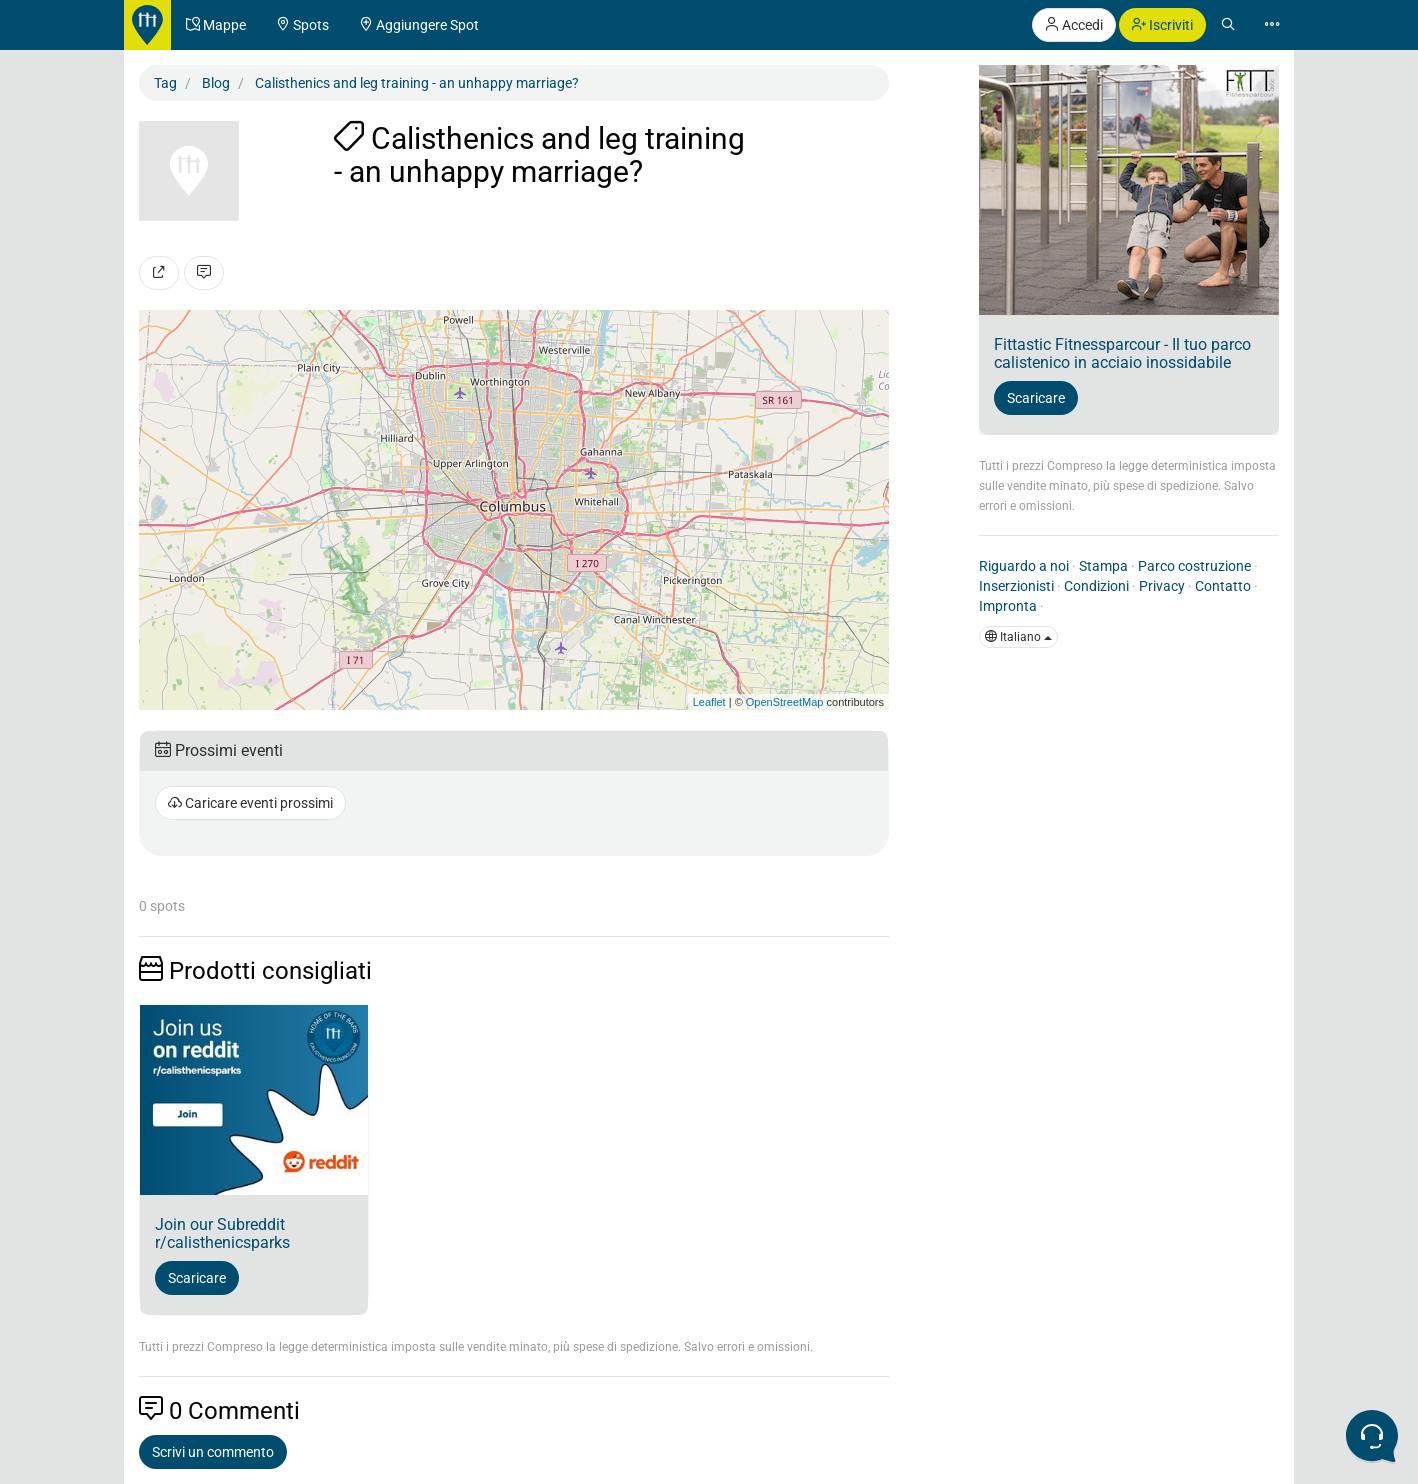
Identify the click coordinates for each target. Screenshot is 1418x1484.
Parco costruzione (1194, 566)
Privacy (1162, 586)
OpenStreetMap (785, 702)
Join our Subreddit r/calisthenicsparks (222, 1233)
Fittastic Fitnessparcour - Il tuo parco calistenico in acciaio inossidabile (1122, 353)
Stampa (1103, 566)
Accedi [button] (1074, 25)
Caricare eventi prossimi (250, 803)
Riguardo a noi (1024, 566)
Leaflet (709, 702)
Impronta (1008, 606)
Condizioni (1096, 586)
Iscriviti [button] (1162, 25)
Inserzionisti (1016, 586)
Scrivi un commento (213, 1452)
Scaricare (197, 1278)
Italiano (1018, 637)
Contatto (1223, 586)
